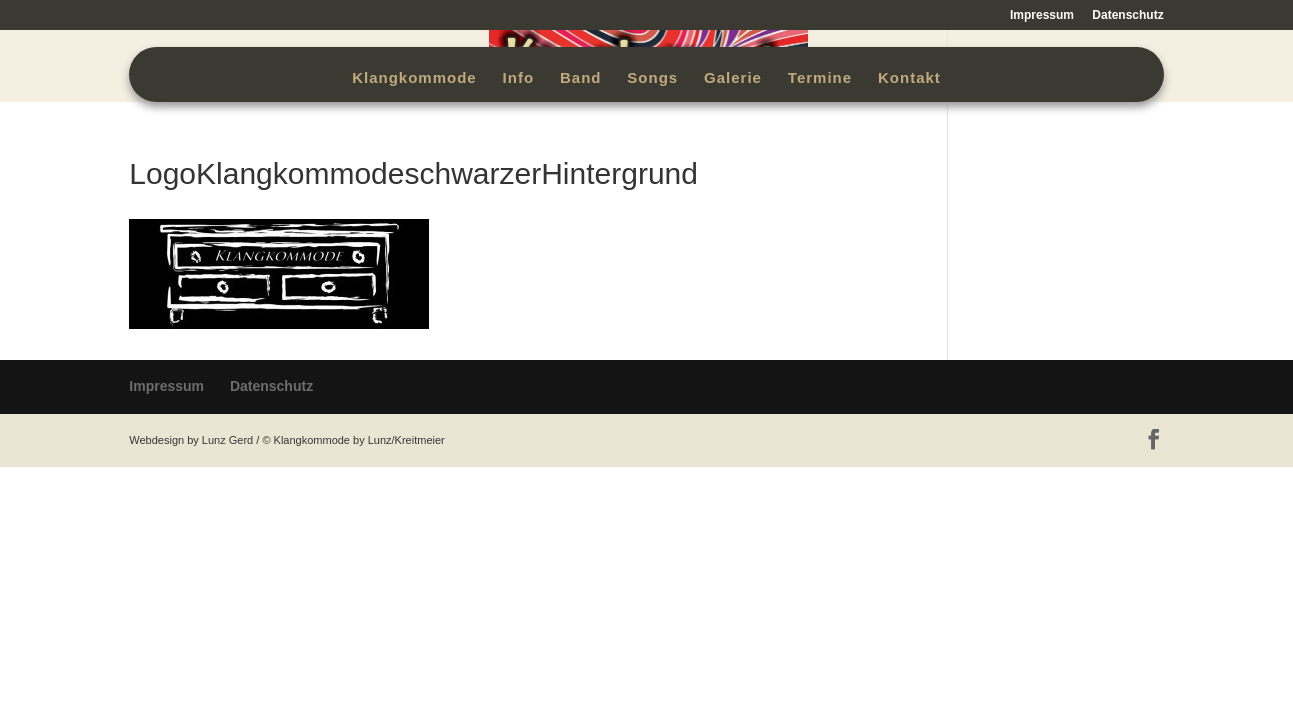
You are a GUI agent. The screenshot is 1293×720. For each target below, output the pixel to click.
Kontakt (909, 78)
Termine (820, 78)
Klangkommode (414, 78)
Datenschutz (1127, 15)
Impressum (1042, 15)
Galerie (733, 78)
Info (519, 78)
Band (581, 78)
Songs (652, 78)
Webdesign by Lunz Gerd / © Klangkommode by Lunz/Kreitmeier (286, 440)
